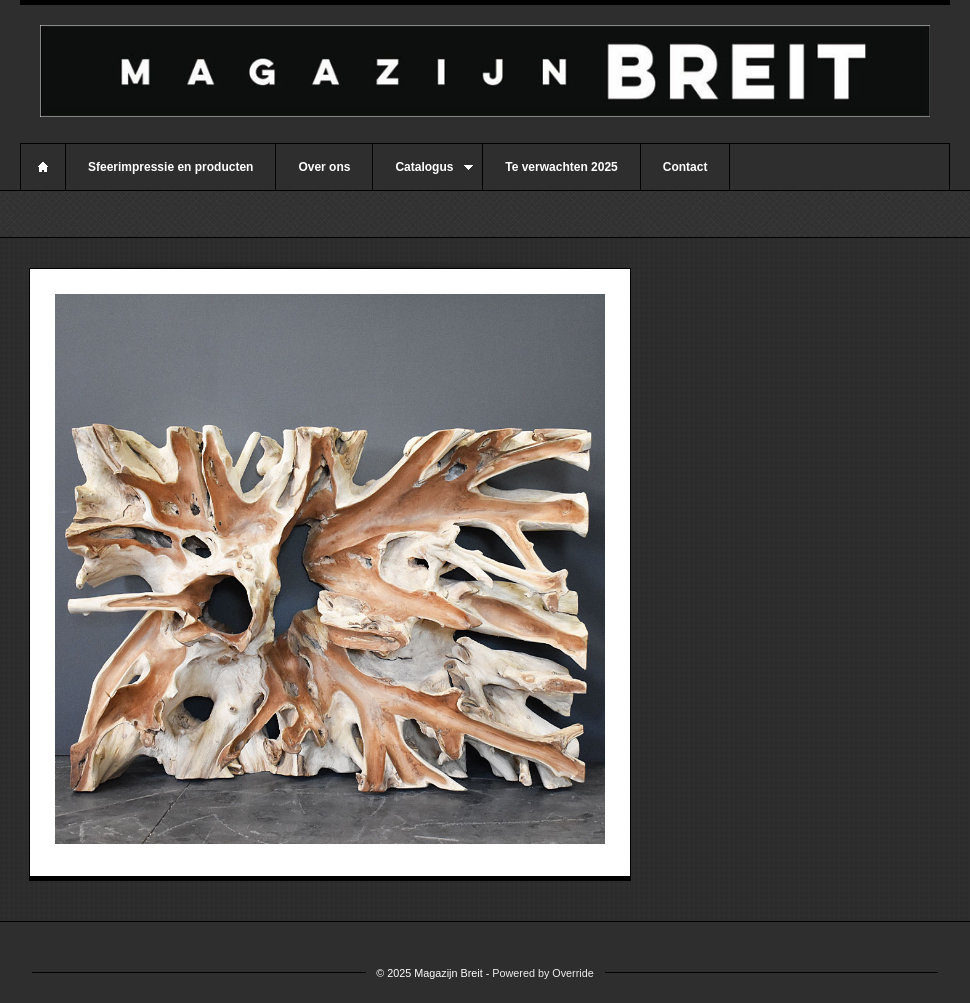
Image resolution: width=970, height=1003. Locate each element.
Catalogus (423, 175)
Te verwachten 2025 (561, 167)
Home (43, 167)
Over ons (324, 167)
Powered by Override (542, 973)
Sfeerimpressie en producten (170, 167)
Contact (685, 167)
